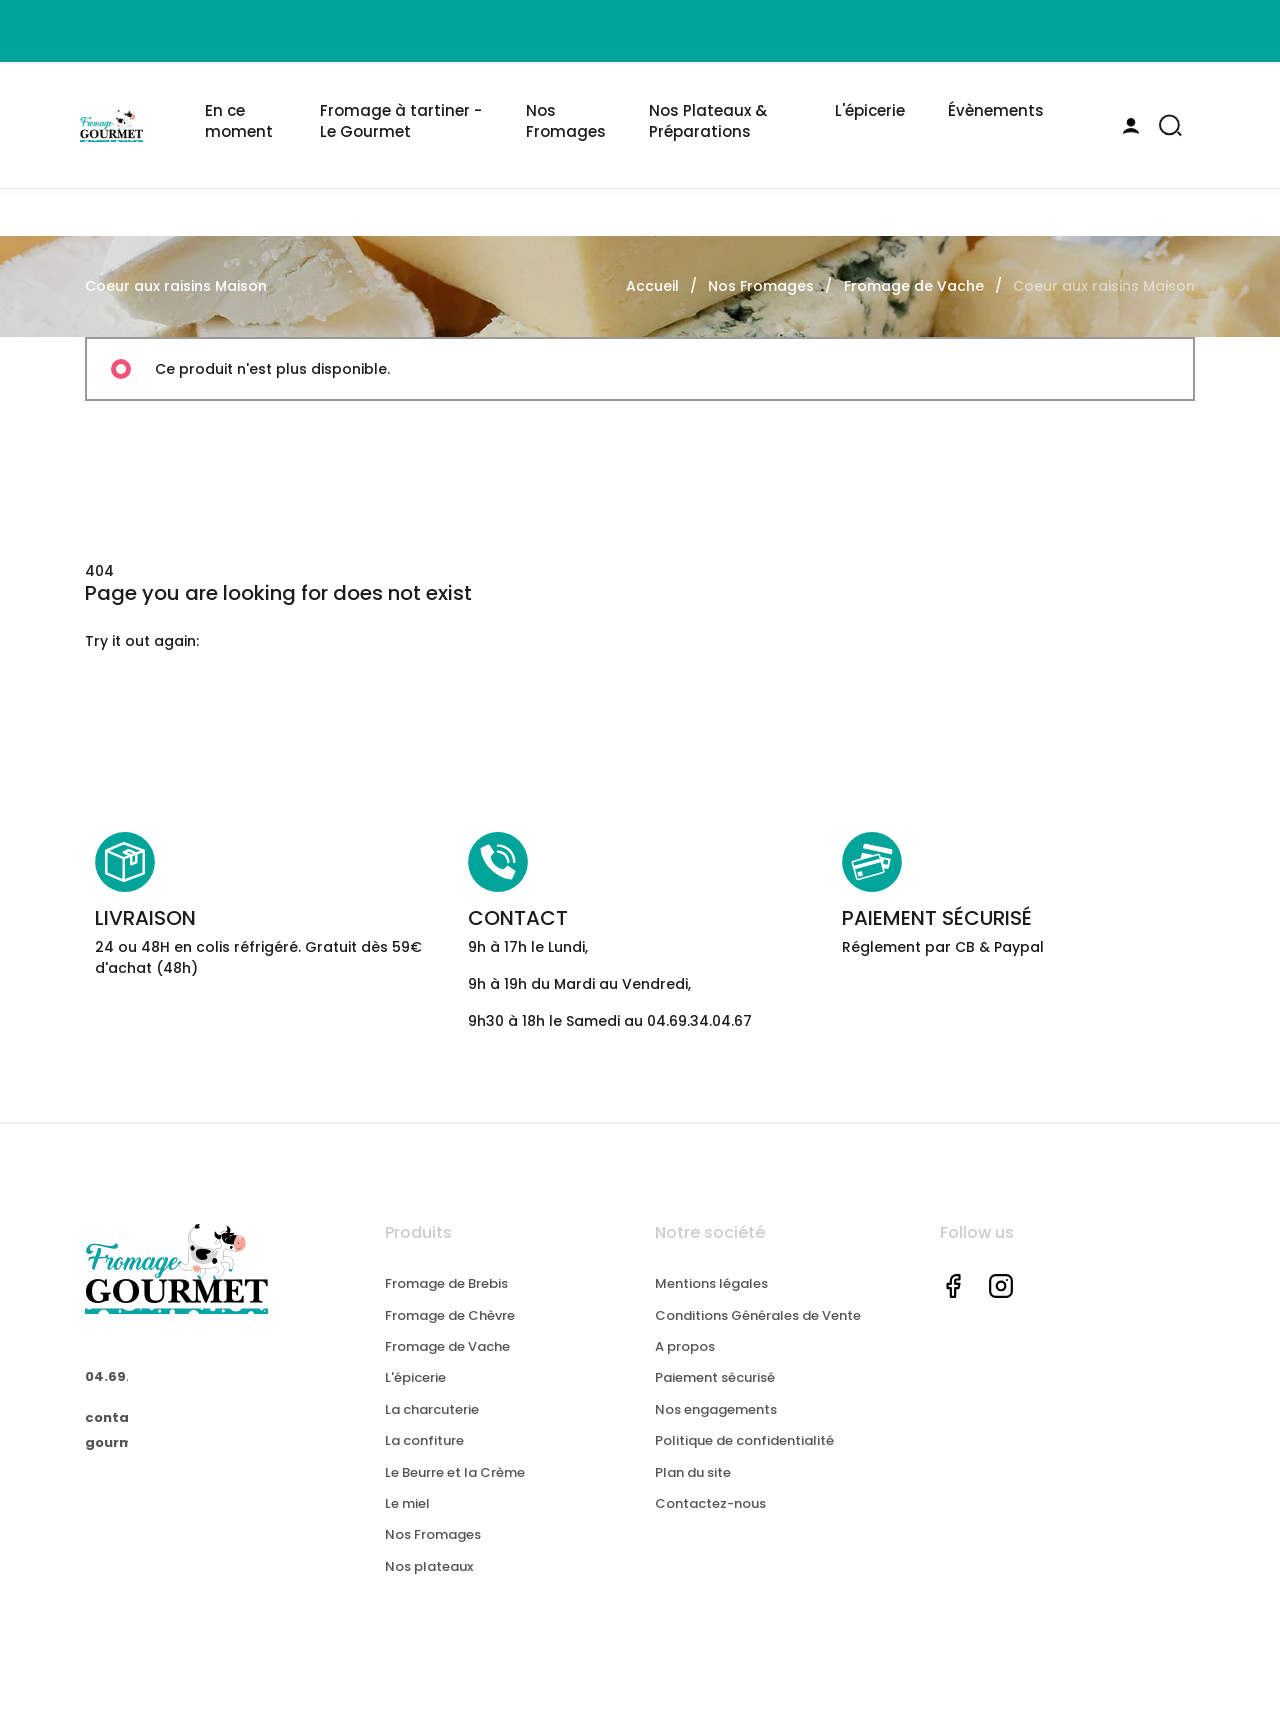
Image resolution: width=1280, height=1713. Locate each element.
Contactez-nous (710, 1523)
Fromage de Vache (447, 1366)
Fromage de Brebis (446, 1303)
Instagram (1001, 1306)
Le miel (407, 1523)
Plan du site (693, 1492)
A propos (685, 1366)
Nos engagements (716, 1429)
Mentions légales (711, 1303)
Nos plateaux (429, 1586)
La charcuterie (432, 1429)
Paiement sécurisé (715, 1398)
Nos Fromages (433, 1555)
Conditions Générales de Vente (758, 1335)
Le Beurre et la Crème (455, 1492)
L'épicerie (415, 1398)
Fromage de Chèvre (450, 1335)
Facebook (953, 1306)
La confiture (424, 1460)
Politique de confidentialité (744, 1460)
